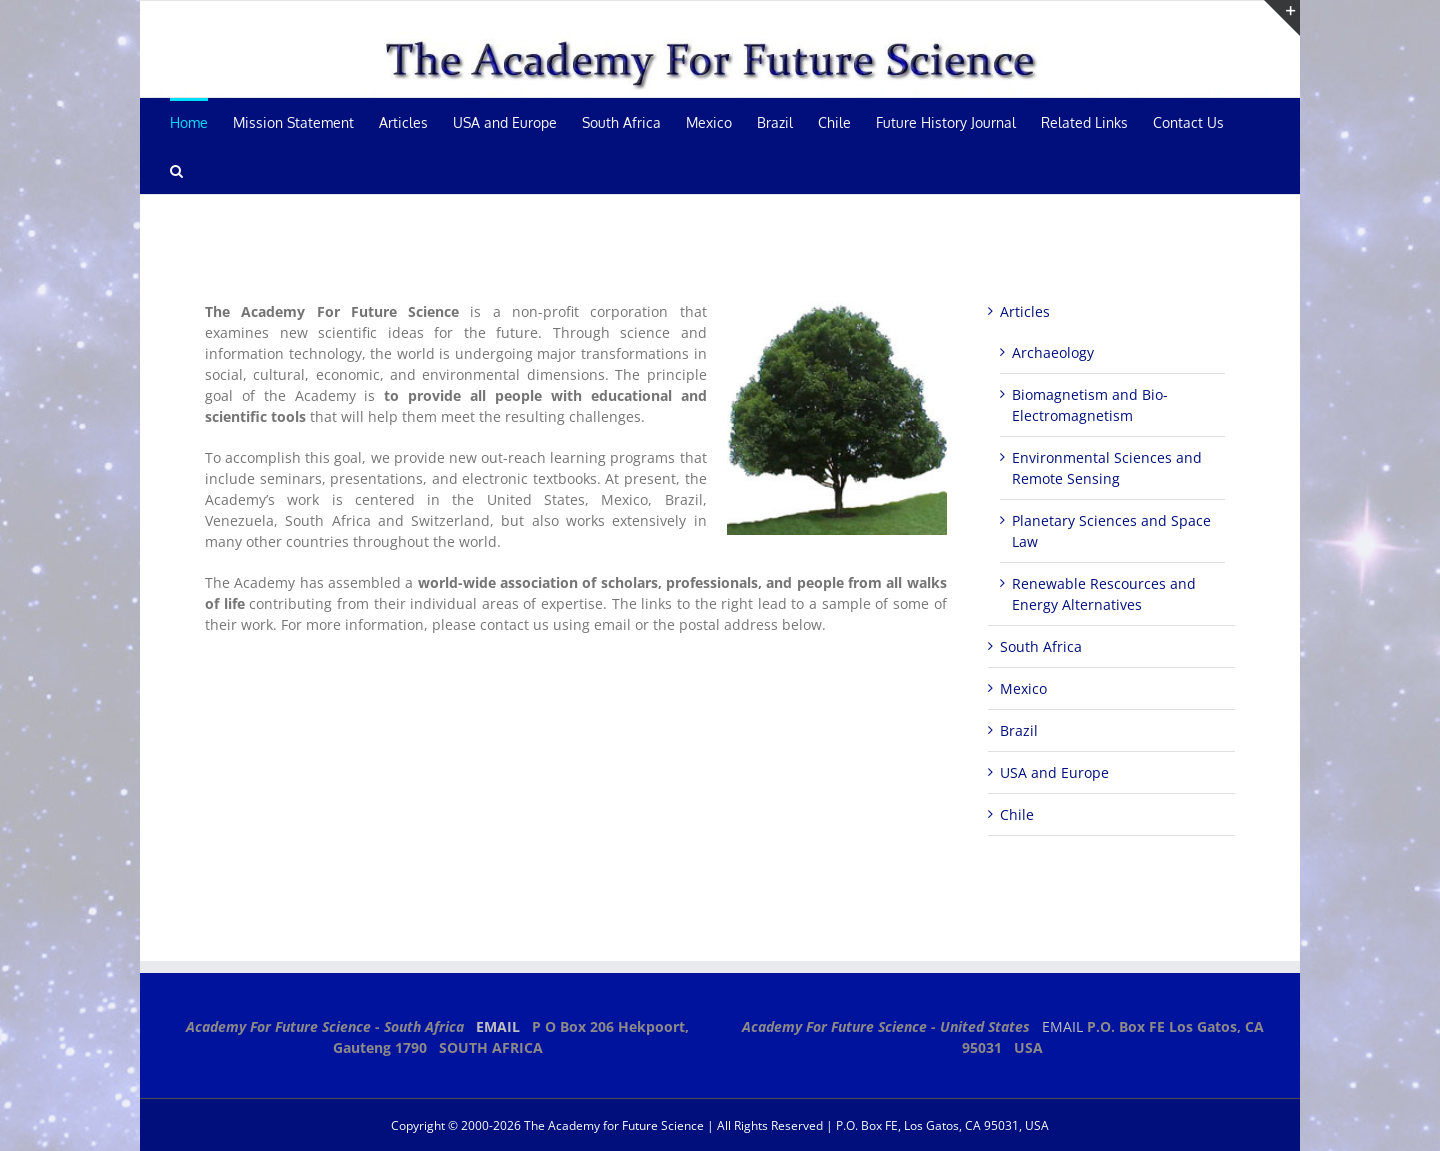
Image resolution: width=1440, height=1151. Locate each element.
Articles (1025, 311)
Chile (1017, 814)
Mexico (1023, 688)
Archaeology (1053, 352)
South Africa (1041, 646)
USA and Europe (1054, 772)
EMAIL (498, 1026)
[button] (176, 170)
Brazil (1019, 730)
